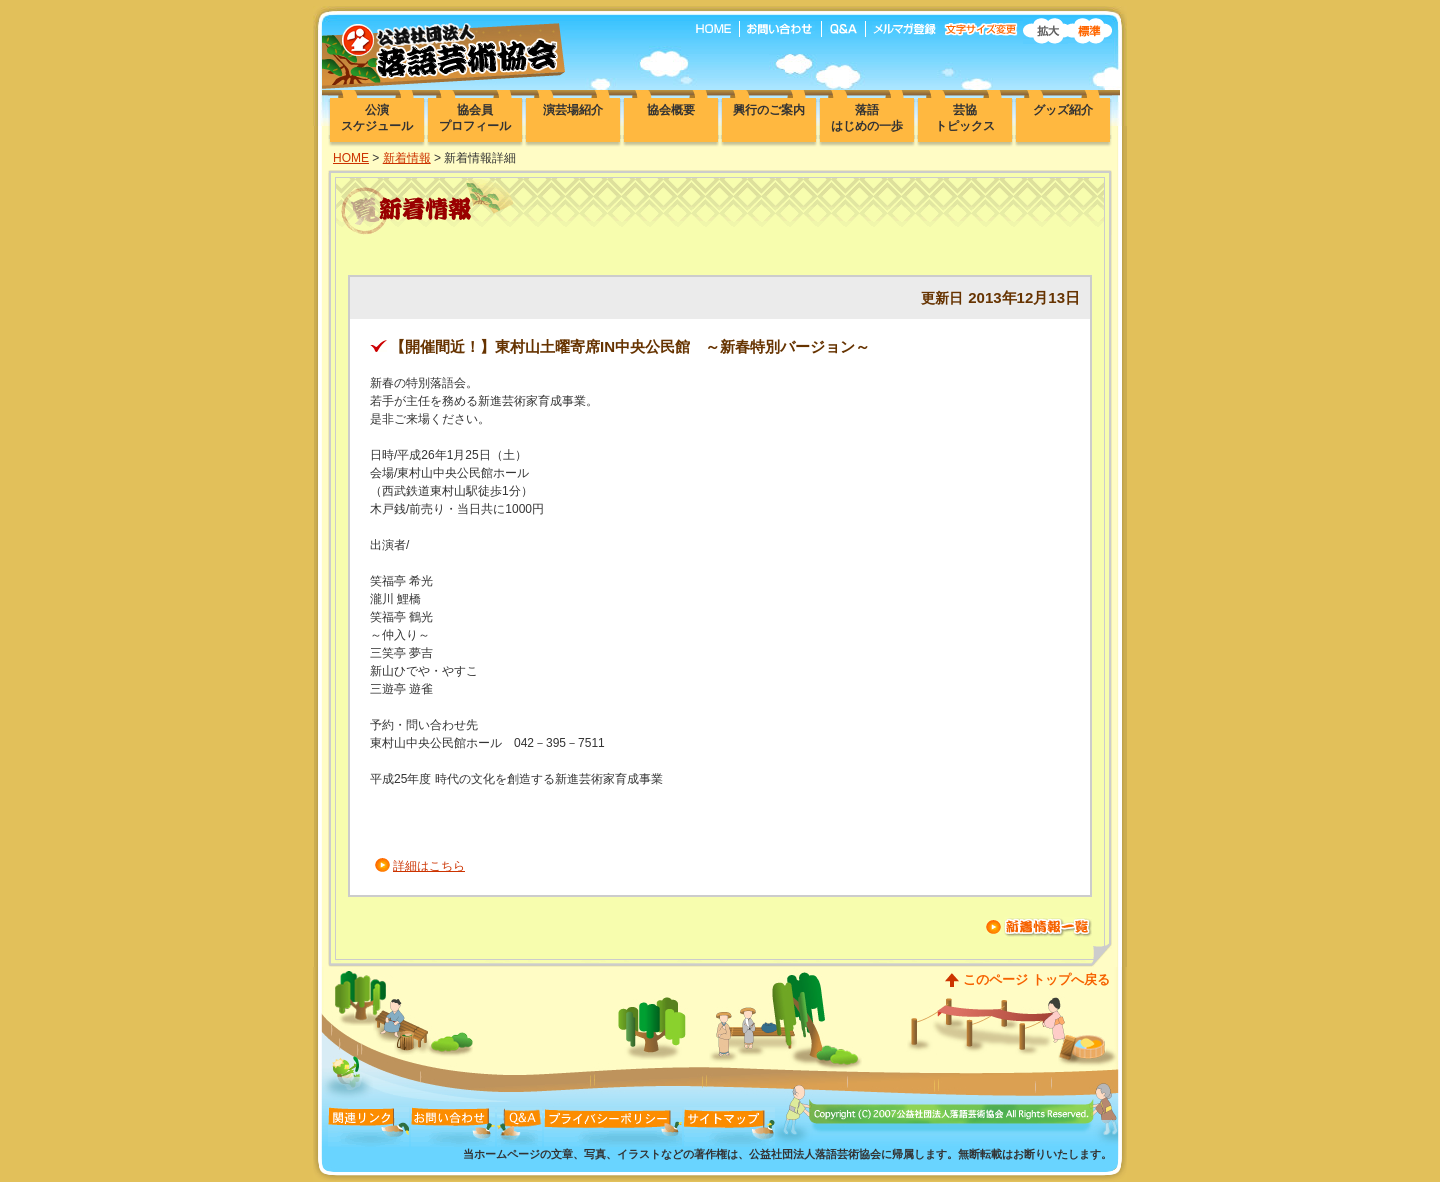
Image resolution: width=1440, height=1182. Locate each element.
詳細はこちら (429, 866)
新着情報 (407, 158)
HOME (351, 158)
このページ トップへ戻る (1036, 979)
